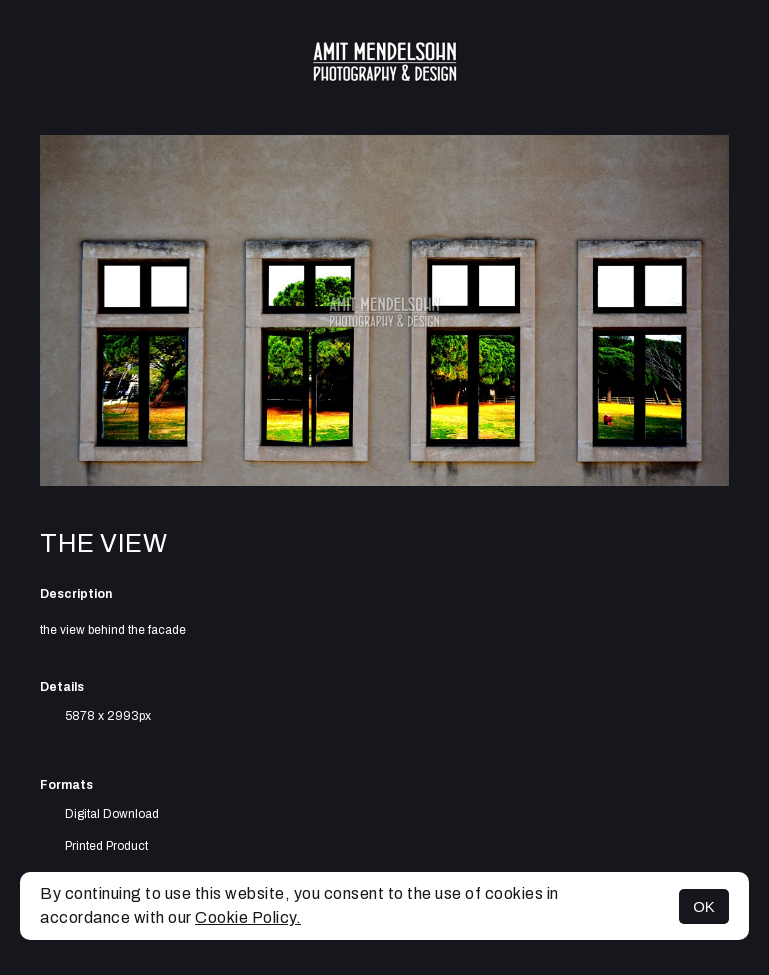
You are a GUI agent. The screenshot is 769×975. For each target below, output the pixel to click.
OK (704, 906)
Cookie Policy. (248, 917)
